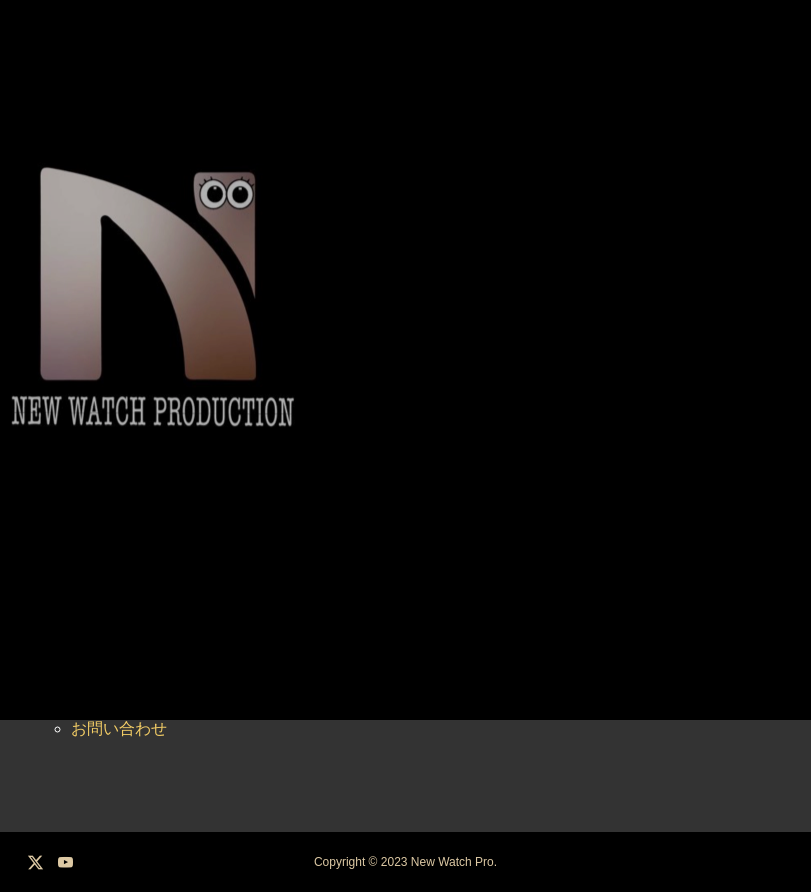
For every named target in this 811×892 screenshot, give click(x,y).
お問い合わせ (119, 728)
